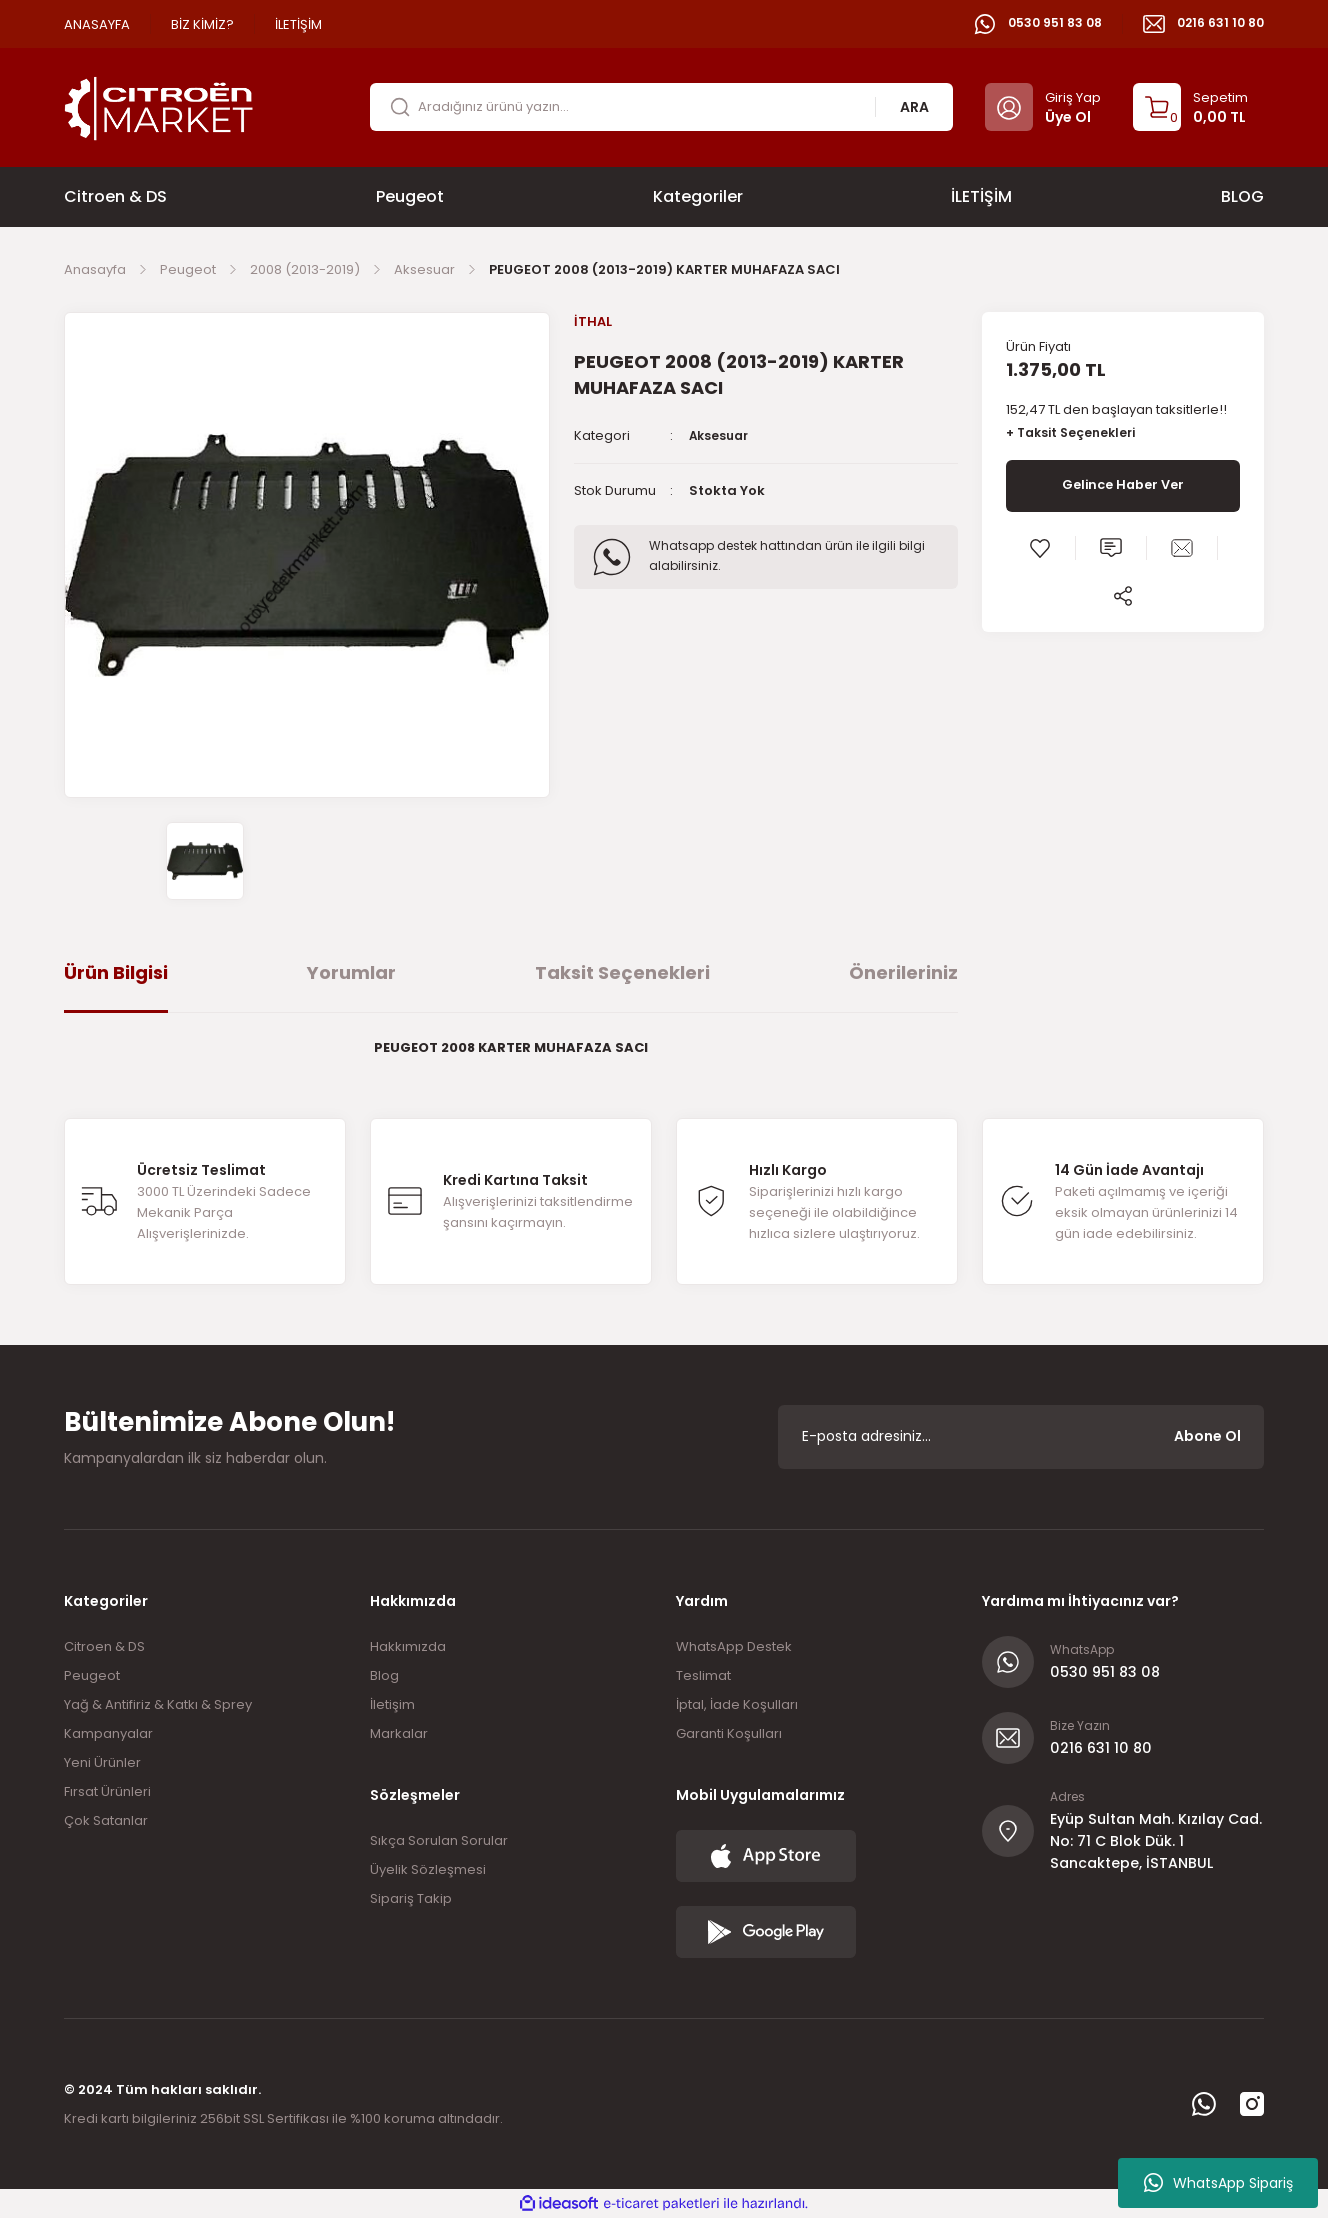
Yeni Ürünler (102, 1762)
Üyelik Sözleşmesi (428, 1869)
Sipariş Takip (411, 1898)
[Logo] (159, 106)
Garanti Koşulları (729, 1733)
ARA (914, 107)
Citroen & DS (104, 1646)
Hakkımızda (408, 1646)
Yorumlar (351, 972)
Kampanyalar (108, 1733)
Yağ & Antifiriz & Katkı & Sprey (158, 1704)
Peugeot (92, 1675)
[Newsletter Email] (1021, 1437)
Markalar (399, 1733)
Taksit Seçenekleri (622, 972)
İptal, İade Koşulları (737, 1704)
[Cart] (1190, 107)
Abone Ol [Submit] (1207, 1436)
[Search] (661, 107)
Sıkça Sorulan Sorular (439, 1840)
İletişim (392, 1704)
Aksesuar (721, 436)
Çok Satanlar (106, 1820)
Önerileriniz (903, 972)
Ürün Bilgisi (116, 972)
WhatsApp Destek (734, 1646)
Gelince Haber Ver (1123, 487)
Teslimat (703, 1675)
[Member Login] (1043, 107)
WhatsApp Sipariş (1218, 2183)
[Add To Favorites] (1040, 549)
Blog (384, 1675)
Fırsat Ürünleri (107, 1791)
